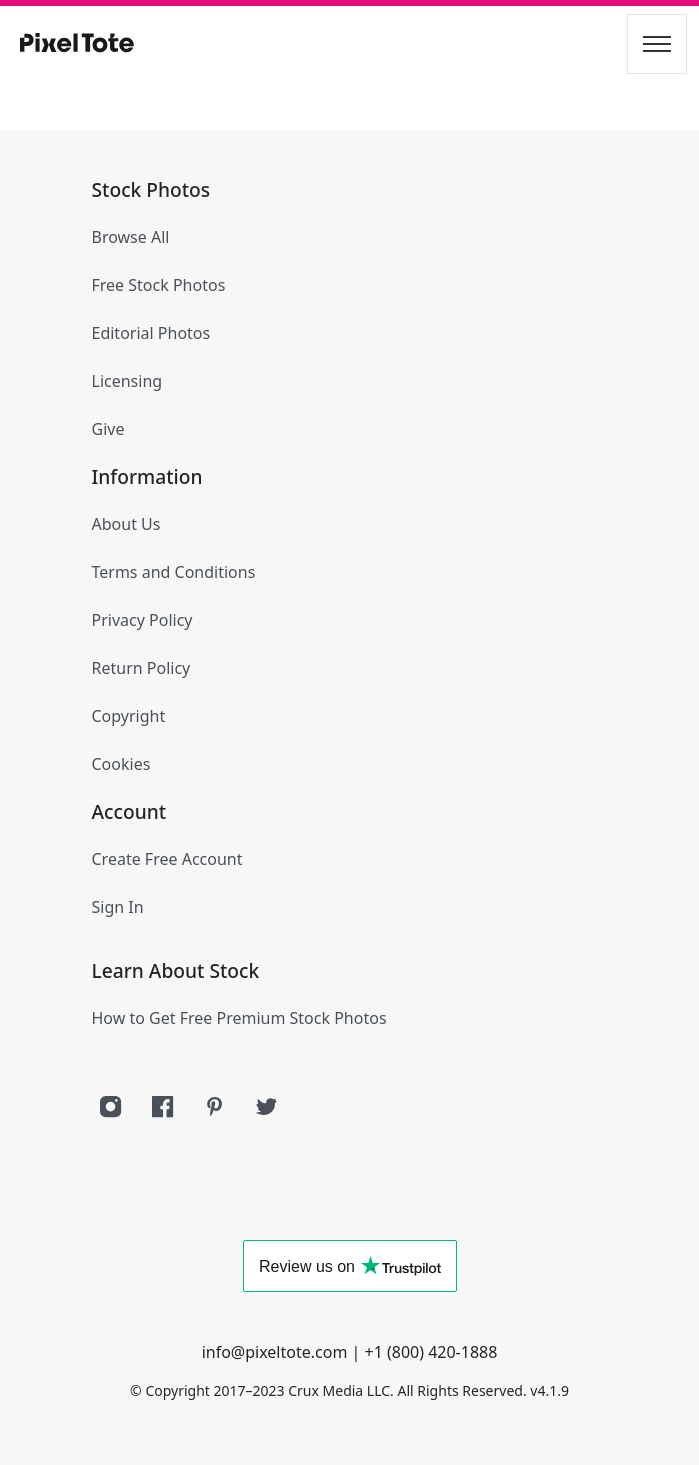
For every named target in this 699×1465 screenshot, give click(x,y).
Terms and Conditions (174, 572)
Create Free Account (167, 859)
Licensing (127, 381)
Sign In (118, 907)
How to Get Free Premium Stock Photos (239, 1018)
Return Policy (141, 668)
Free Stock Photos (159, 285)
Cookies (121, 764)
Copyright (129, 716)
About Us (126, 524)
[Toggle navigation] (657, 44)
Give (108, 429)
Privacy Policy (142, 620)
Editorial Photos (151, 333)
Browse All (131, 237)
